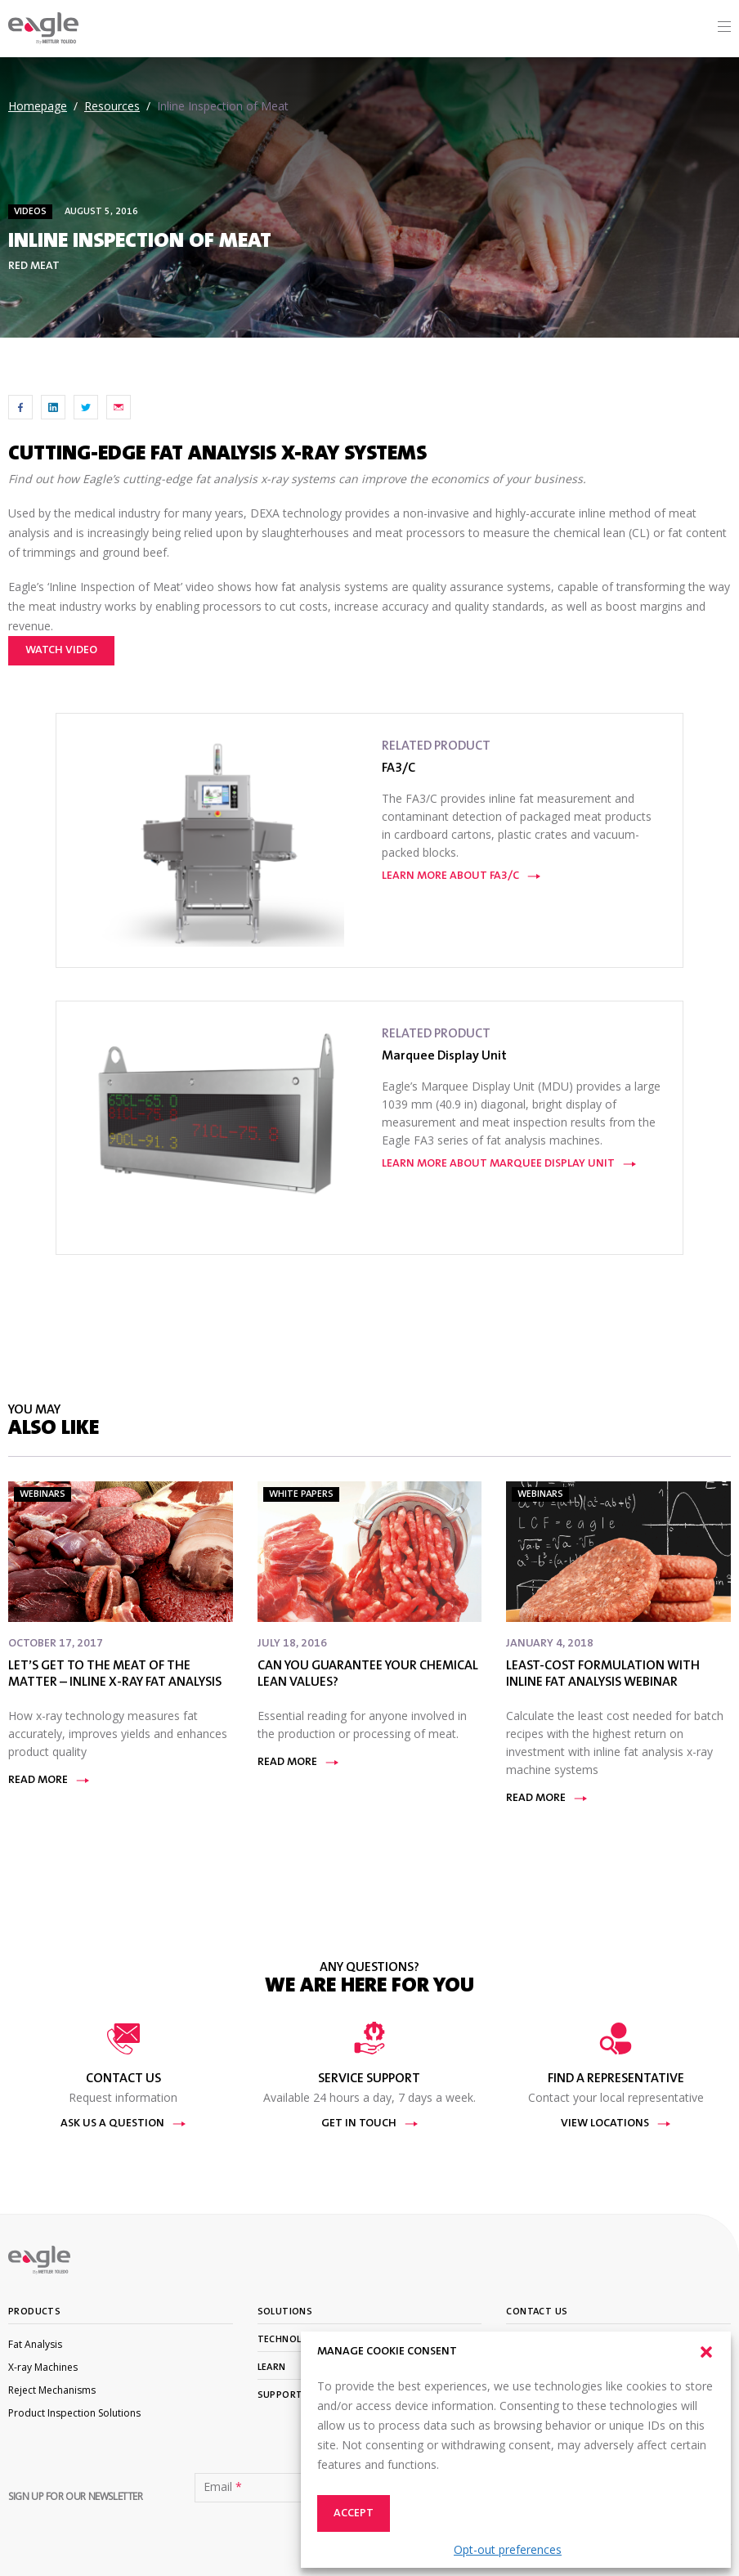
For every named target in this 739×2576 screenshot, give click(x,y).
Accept (354, 2514)
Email (223, 2487)
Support (280, 2395)
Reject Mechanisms (52, 2390)
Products (34, 2312)
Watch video (61, 650)
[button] (706, 2352)
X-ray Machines (43, 2367)
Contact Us (536, 2312)
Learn (272, 2367)
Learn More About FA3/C (461, 876)
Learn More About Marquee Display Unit (509, 1164)
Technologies (294, 2340)
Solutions (285, 2312)
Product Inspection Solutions (74, 2413)
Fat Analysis (35, 2344)
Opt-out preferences (508, 2549)
